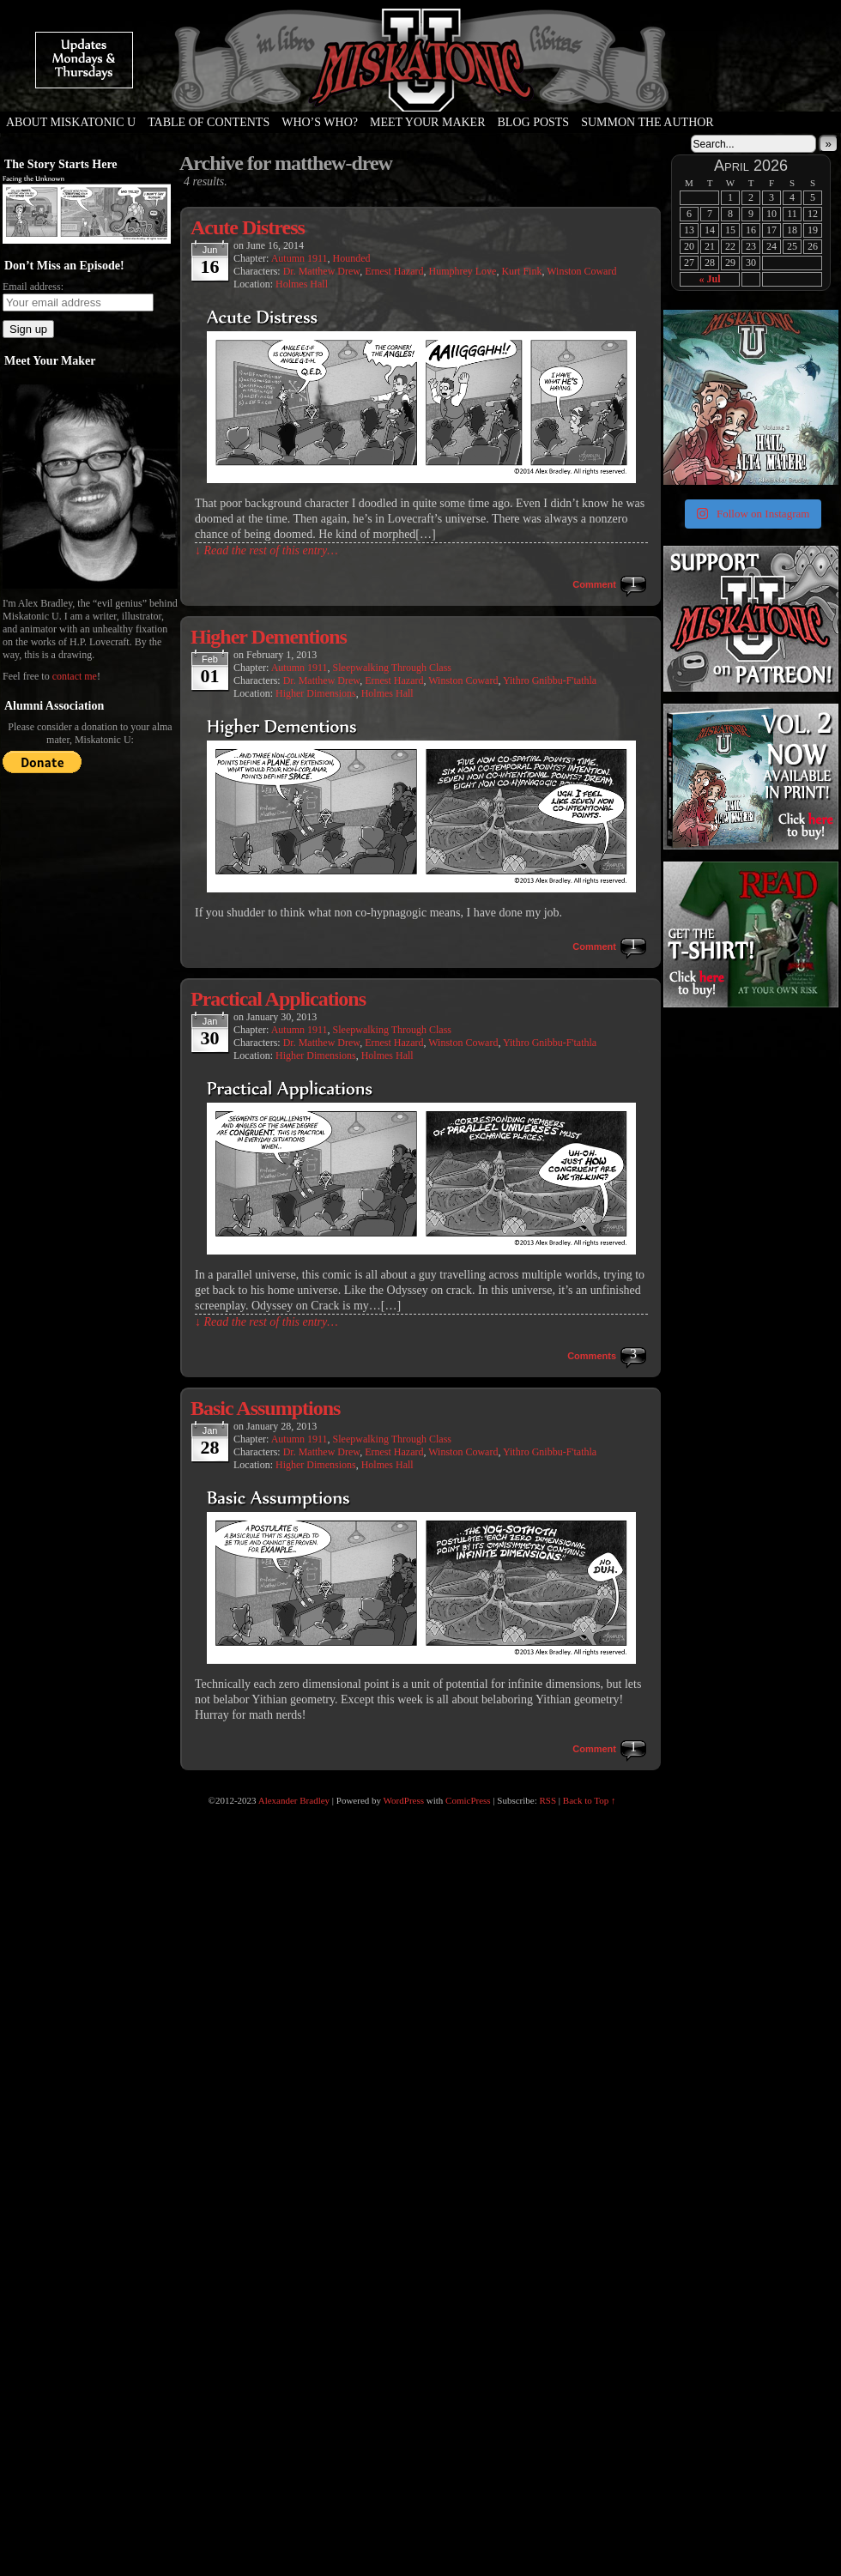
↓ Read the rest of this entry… (266, 550)
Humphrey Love (462, 271)
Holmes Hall (301, 284)
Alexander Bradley (294, 1800)
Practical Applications (278, 999)
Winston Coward (581, 271)
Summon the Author (647, 122)
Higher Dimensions (315, 693)
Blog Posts (534, 122)
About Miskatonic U (71, 122)
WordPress (404, 1800)
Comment (594, 584)
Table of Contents (208, 122)
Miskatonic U (420, 94)
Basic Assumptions (265, 1408)
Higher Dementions (269, 637)
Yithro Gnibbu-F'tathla (549, 680)
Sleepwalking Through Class (392, 668)
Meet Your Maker (428, 122)
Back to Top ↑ (589, 1800)
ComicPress (468, 1800)
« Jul (709, 279)
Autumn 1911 (299, 258)
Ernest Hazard (394, 271)
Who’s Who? (319, 122)
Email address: (33, 287)
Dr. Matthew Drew (321, 271)
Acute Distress (248, 227)
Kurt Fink (521, 271)
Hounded (352, 258)
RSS (548, 1800)
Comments (591, 1356)
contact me (74, 676)
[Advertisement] (749, 1118)
